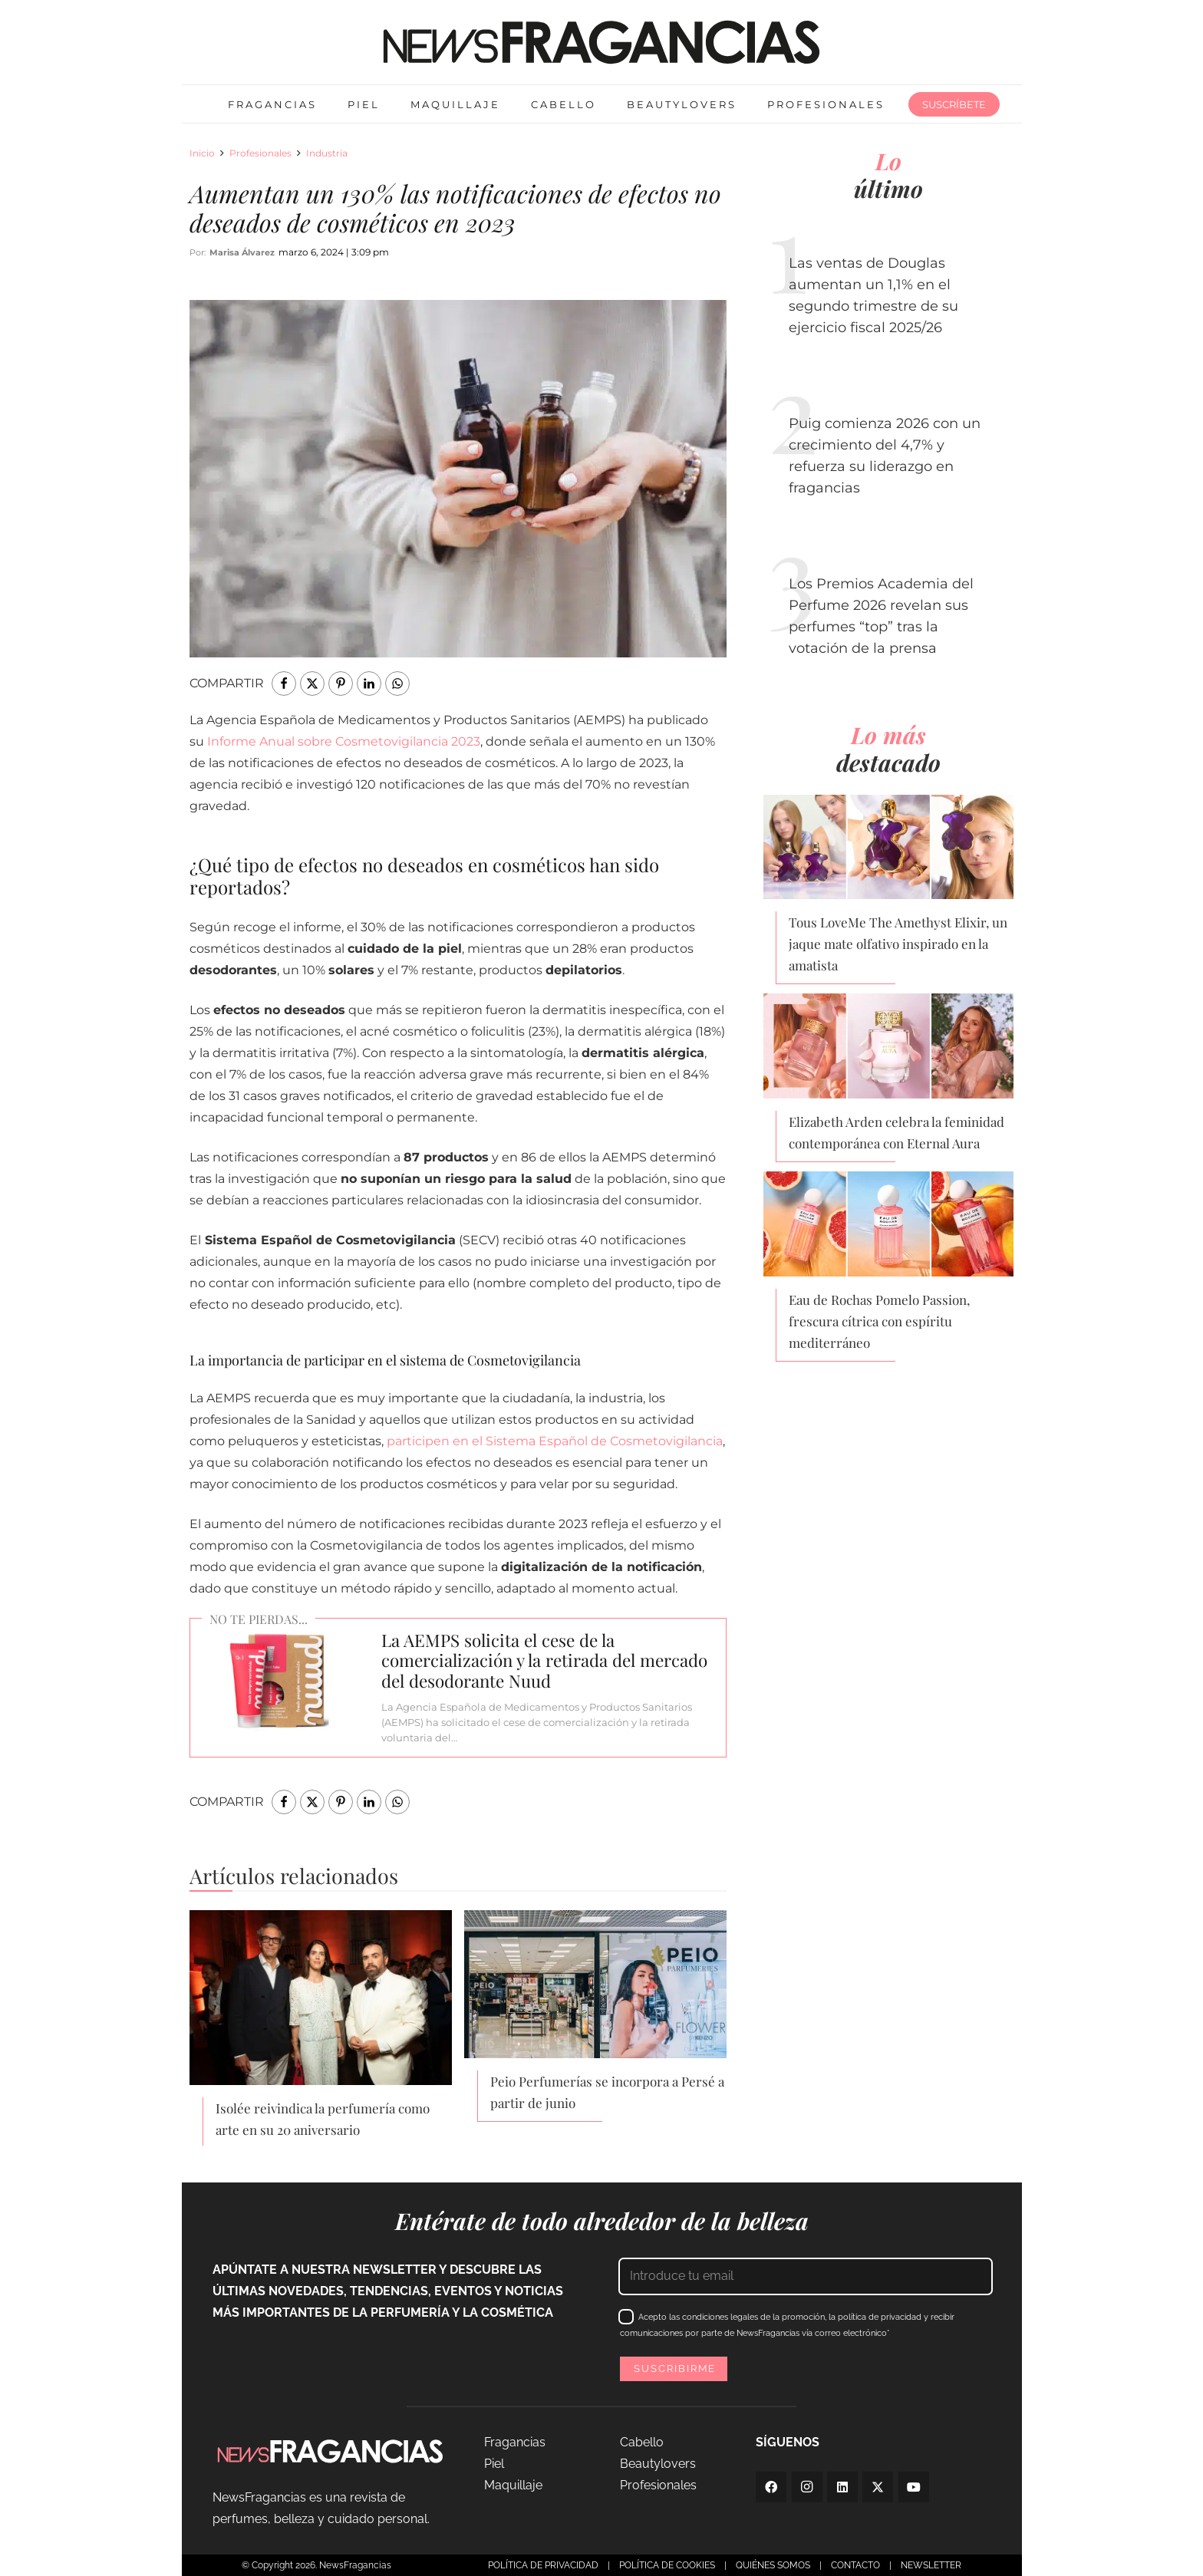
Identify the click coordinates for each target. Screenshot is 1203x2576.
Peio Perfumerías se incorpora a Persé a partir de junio (607, 2092)
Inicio (202, 153)
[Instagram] (807, 2487)
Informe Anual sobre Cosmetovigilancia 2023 (343, 741)
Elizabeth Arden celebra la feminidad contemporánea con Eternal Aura (896, 1132)
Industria (327, 153)
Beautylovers (658, 2463)
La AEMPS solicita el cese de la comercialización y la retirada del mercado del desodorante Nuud (544, 1661)
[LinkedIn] (842, 2487)
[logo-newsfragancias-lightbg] (601, 42)
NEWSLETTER (931, 2565)
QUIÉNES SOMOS (773, 2565)
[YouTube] (913, 2487)
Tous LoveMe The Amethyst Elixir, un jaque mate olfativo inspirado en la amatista (898, 943)
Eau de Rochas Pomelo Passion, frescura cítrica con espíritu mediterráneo (879, 1321)
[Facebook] (771, 2487)
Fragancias (514, 2442)
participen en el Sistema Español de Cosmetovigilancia (555, 1441)
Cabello (642, 2442)
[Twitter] (877, 2487)
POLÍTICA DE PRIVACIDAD (543, 2565)
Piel (494, 2463)
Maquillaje (513, 2485)
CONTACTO (855, 2565)
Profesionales (260, 153)
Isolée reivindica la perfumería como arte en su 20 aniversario (323, 2119)
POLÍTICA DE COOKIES (667, 2565)
